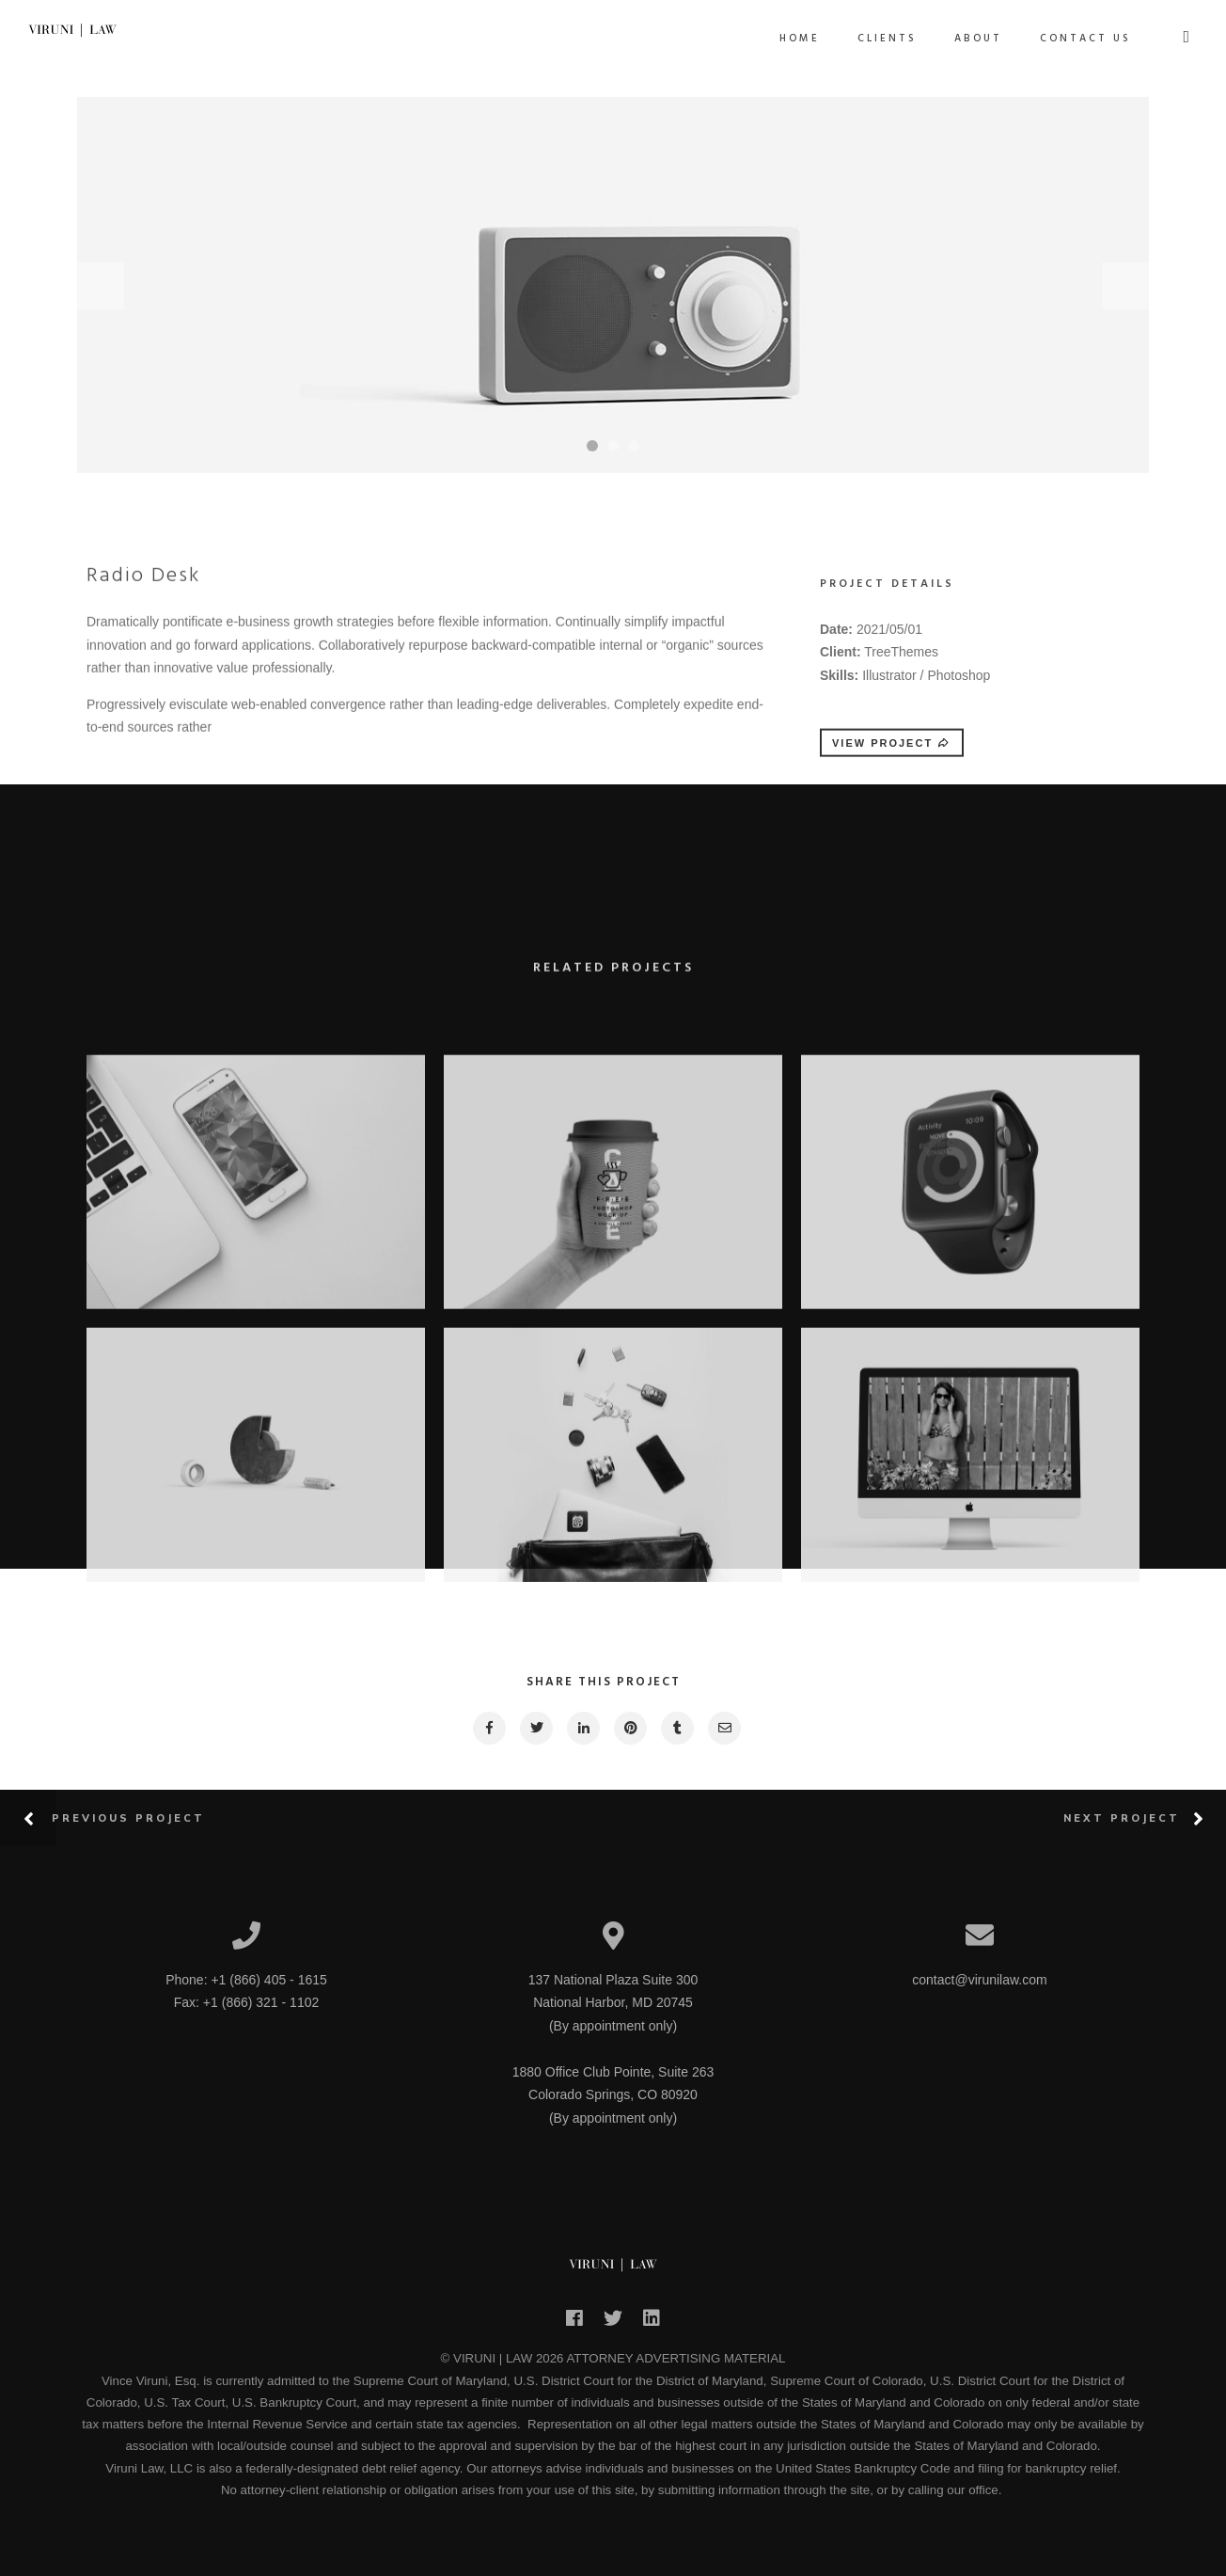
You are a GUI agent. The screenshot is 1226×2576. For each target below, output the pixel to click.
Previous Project (128, 1818)
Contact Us (1085, 38)
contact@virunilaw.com (979, 1979)
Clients (887, 38)
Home (799, 38)
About (978, 38)
